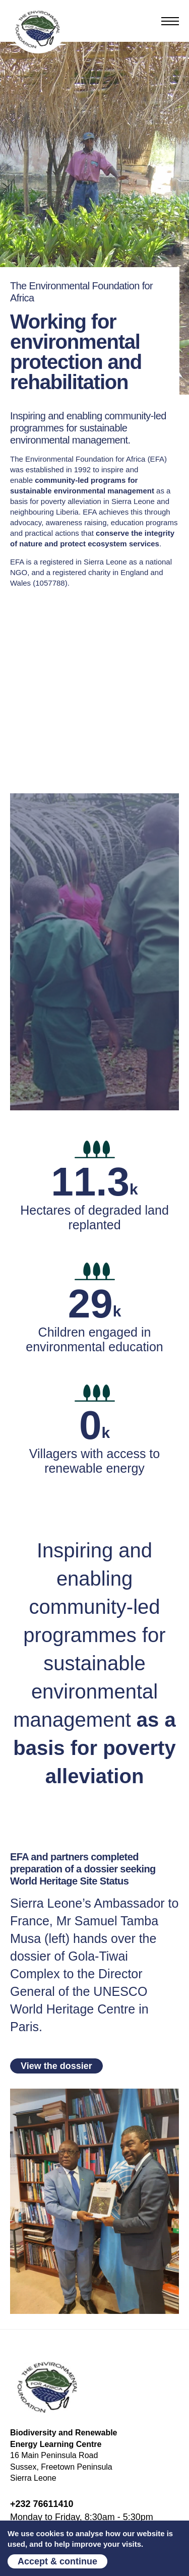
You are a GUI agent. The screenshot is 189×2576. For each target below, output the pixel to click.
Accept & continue (57, 2561)
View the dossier (56, 2066)
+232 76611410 (42, 2504)
